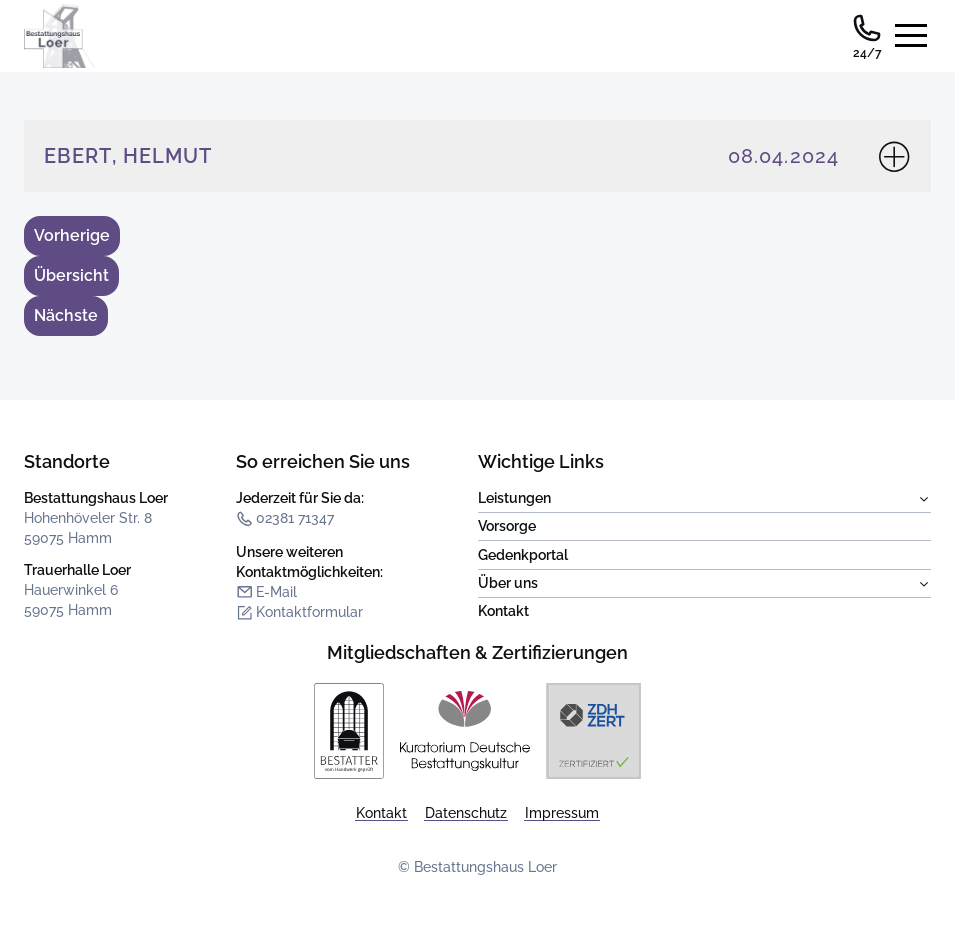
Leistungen (705, 499)
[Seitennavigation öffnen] (911, 36)
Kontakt (503, 611)
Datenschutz (466, 813)
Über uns (705, 584)
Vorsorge (507, 526)
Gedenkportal (523, 555)
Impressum (562, 813)
